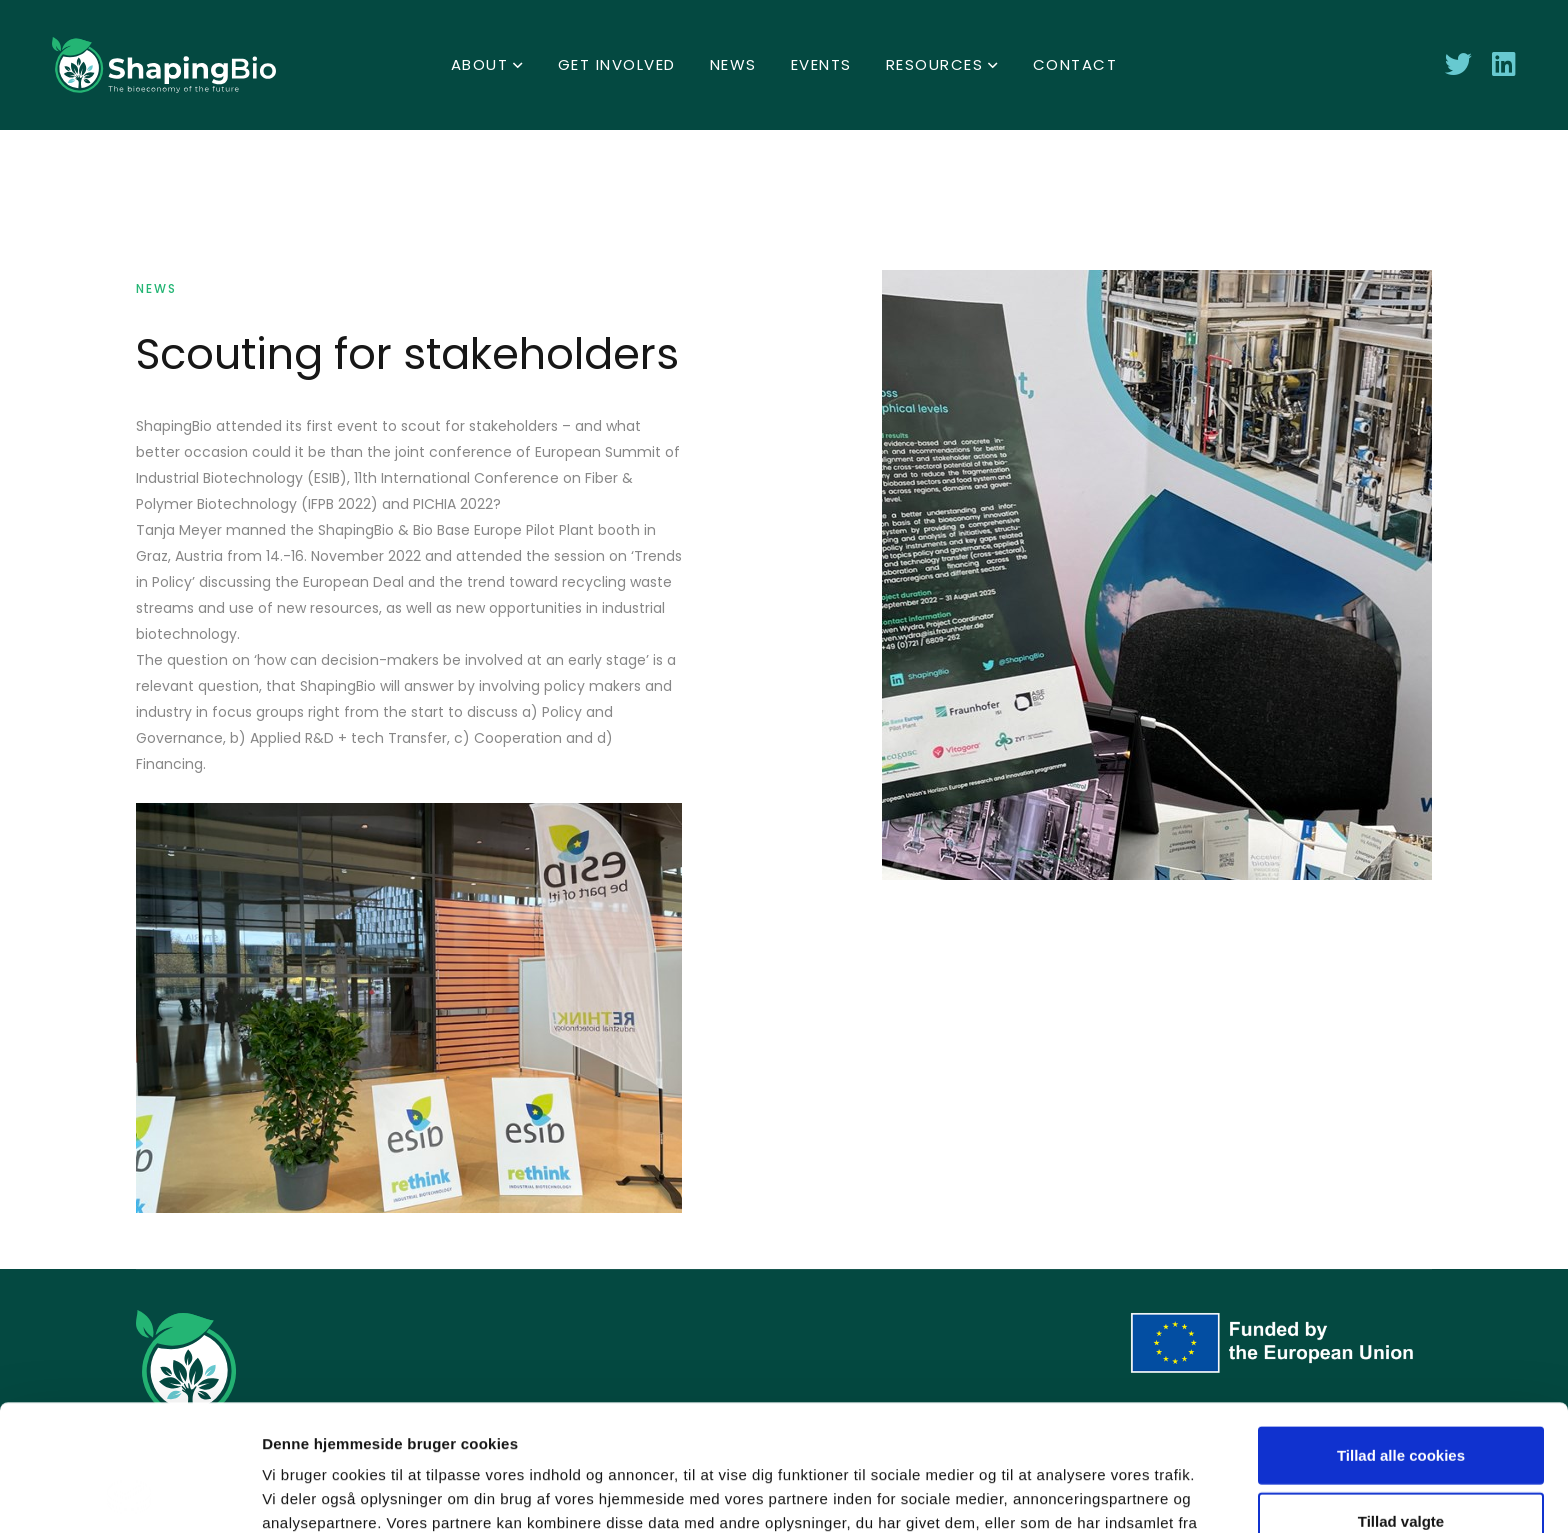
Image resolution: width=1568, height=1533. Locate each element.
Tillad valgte (1401, 1402)
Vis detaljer (1039, 1493)
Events (821, 64)
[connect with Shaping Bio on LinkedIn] (1504, 64)
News (733, 64)
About (480, 64)
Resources (935, 64)
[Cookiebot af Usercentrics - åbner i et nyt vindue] (129, 1494)
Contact (1075, 64)
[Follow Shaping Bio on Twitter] (1458, 64)
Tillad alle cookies (1401, 1336)
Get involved (617, 64)
